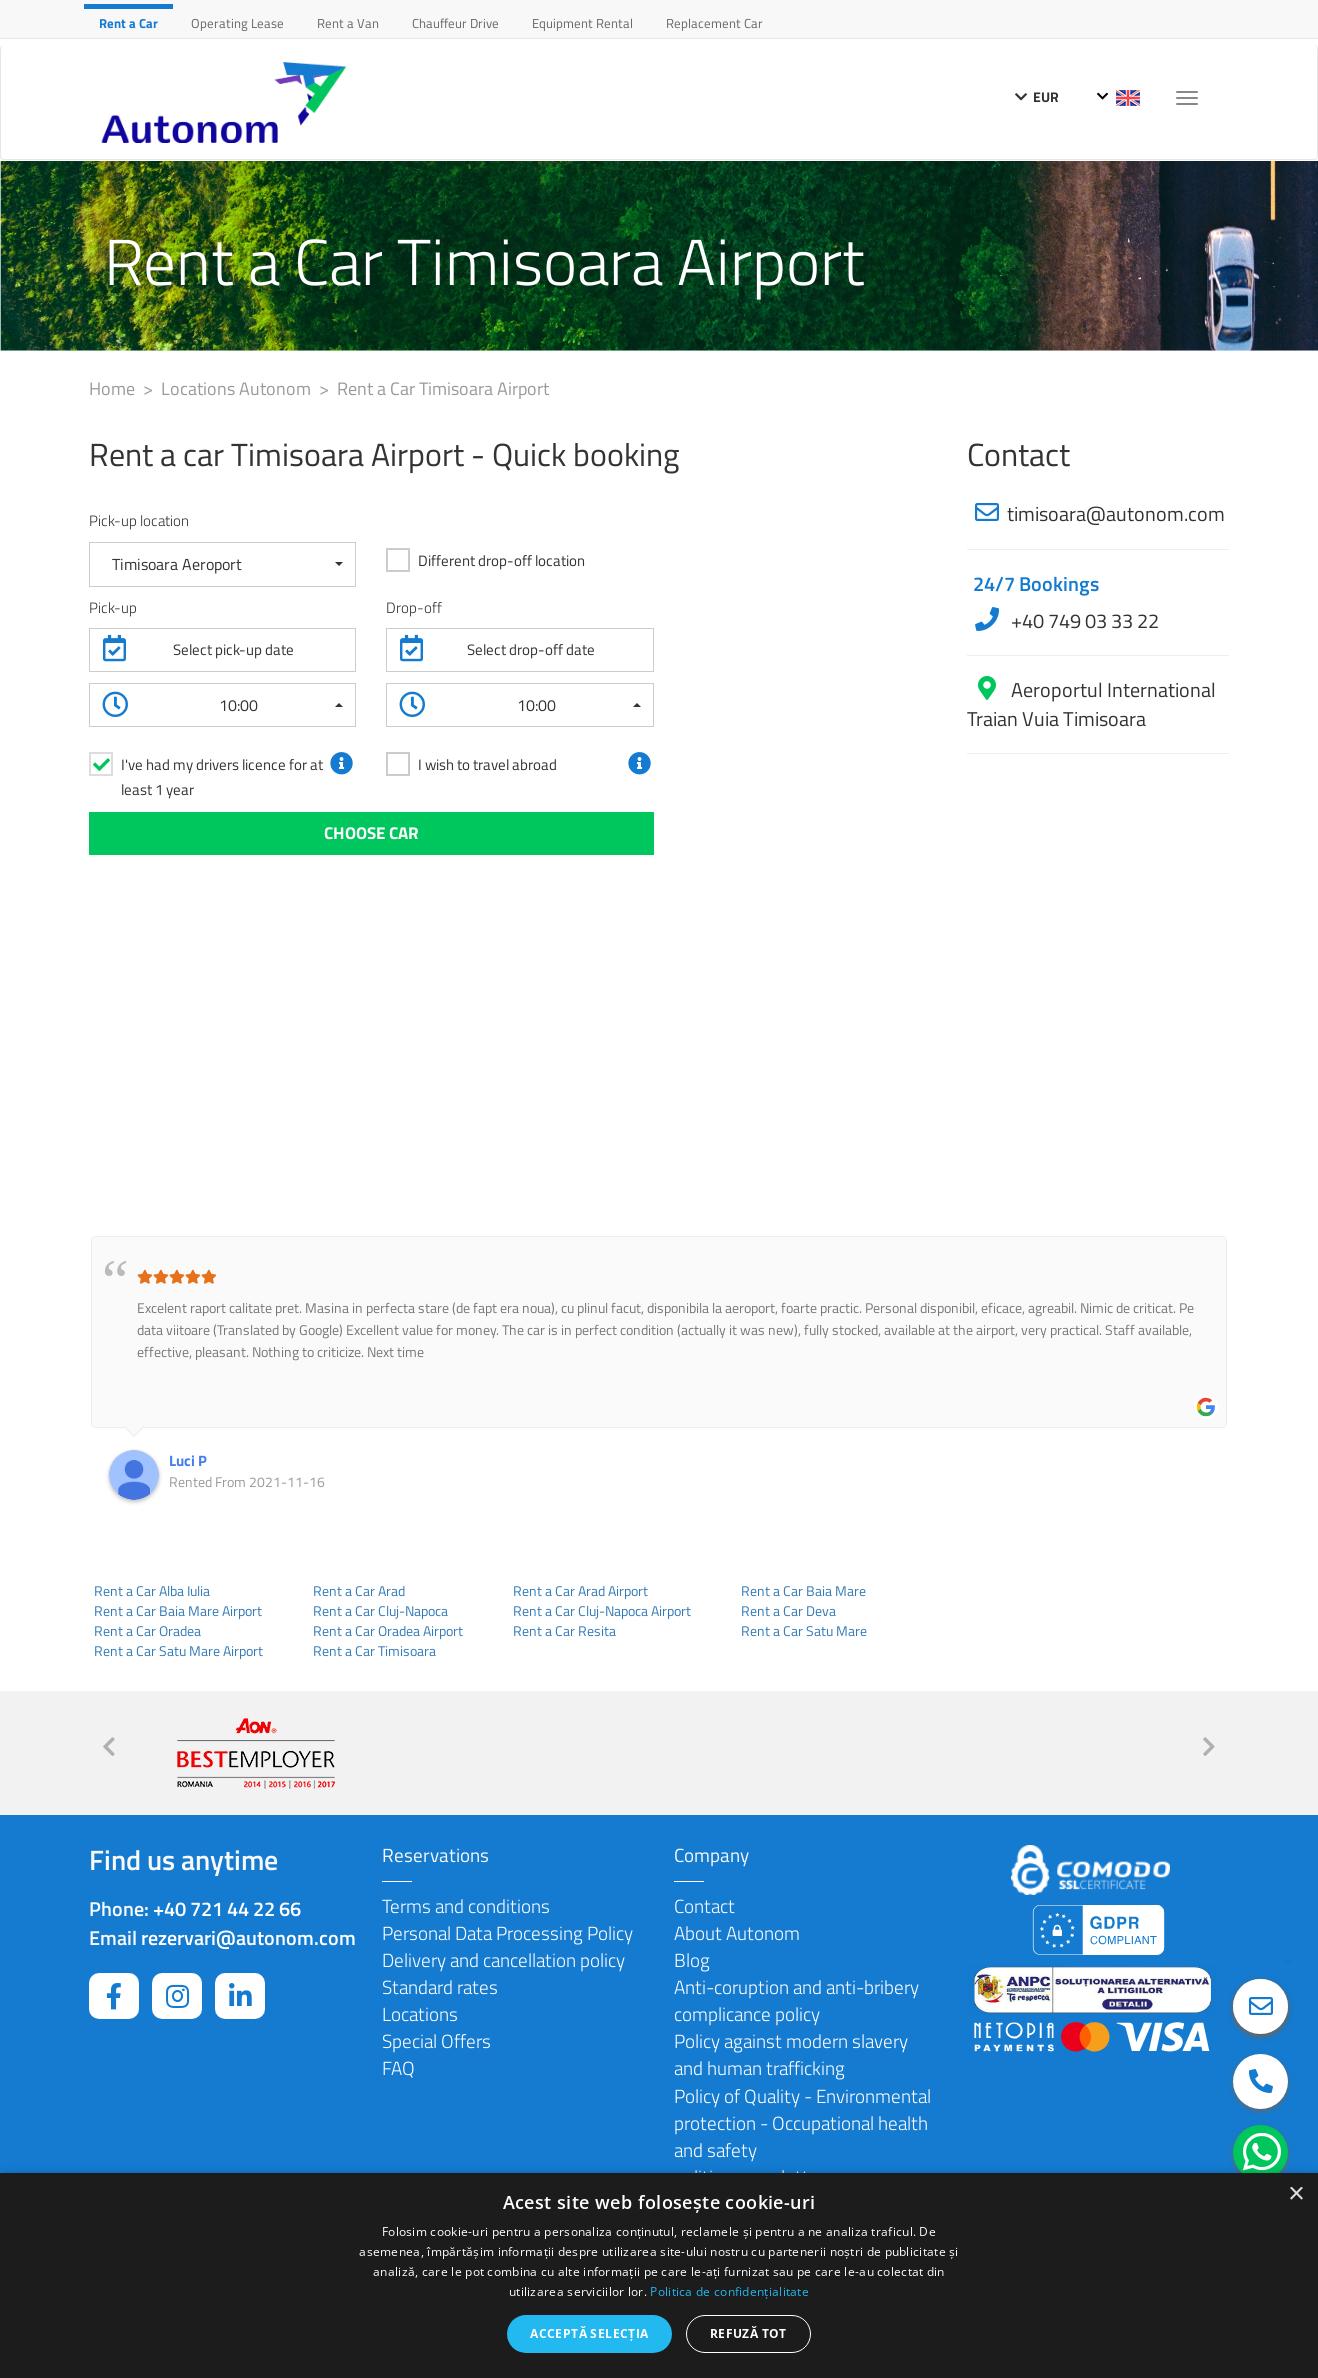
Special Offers (436, 2040)
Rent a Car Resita (564, 1631)
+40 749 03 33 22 (1083, 620)
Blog (692, 1959)
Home (114, 388)
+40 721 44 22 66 (227, 1908)
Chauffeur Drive (455, 23)
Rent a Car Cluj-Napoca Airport (602, 1611)
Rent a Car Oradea (147, 1631)
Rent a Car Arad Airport (580, 1591)
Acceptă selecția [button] (589, 2333)
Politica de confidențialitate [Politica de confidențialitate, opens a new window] (729, 2291)
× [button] (1295, 2194)
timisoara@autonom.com (1116, 513)
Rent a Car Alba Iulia (152, 1591)
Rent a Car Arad (359, 1591)
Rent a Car (128, 23)
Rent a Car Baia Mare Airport (178, 1611)
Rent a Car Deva (788, 1611)
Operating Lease (237, 23)
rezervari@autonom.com (248, 1937)
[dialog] (659, 2275)
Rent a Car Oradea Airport (388, 1631)
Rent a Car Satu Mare (804, 1631)
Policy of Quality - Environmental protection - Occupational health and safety (802, 2122)
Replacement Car (714, 23)
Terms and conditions (466, 1905)
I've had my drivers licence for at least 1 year (222, 777)
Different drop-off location (501, 560)
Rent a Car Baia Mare (803, 1591)
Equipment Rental (582, 23)
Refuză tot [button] (748, 2333)
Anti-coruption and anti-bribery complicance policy (796, 2000)
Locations (420, 2013)
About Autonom (737, 1932)
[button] (222, 564)
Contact (704, 1905)
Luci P (188, 1460)
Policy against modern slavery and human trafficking (791, 2054)
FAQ (398, 2067)
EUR (1037, 96)
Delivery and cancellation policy (503, 1959)
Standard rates (440, 1986)
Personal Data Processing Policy (507, 1932)
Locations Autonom (238, 388)
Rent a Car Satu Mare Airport (178, 1651)
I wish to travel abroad (487, 764)
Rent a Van (348, 23)
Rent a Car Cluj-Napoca (380, 1611)
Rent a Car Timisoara (374, 1651)
